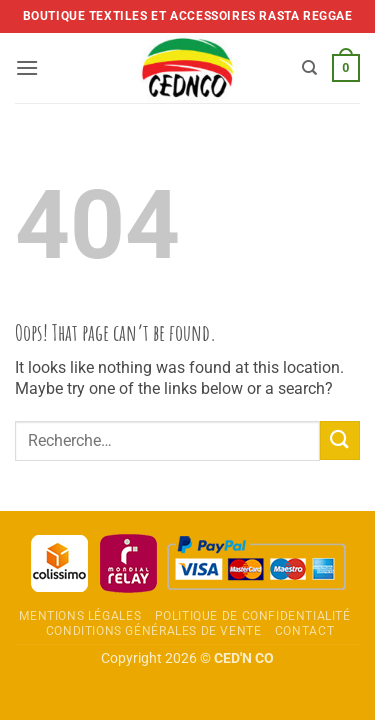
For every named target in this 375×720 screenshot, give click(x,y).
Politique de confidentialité (253, 616)
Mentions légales (80, 616)
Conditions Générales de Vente (154, 631)
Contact (304, 631)
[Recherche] (309, 68)
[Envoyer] (340, 440)
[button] (27, 67)
